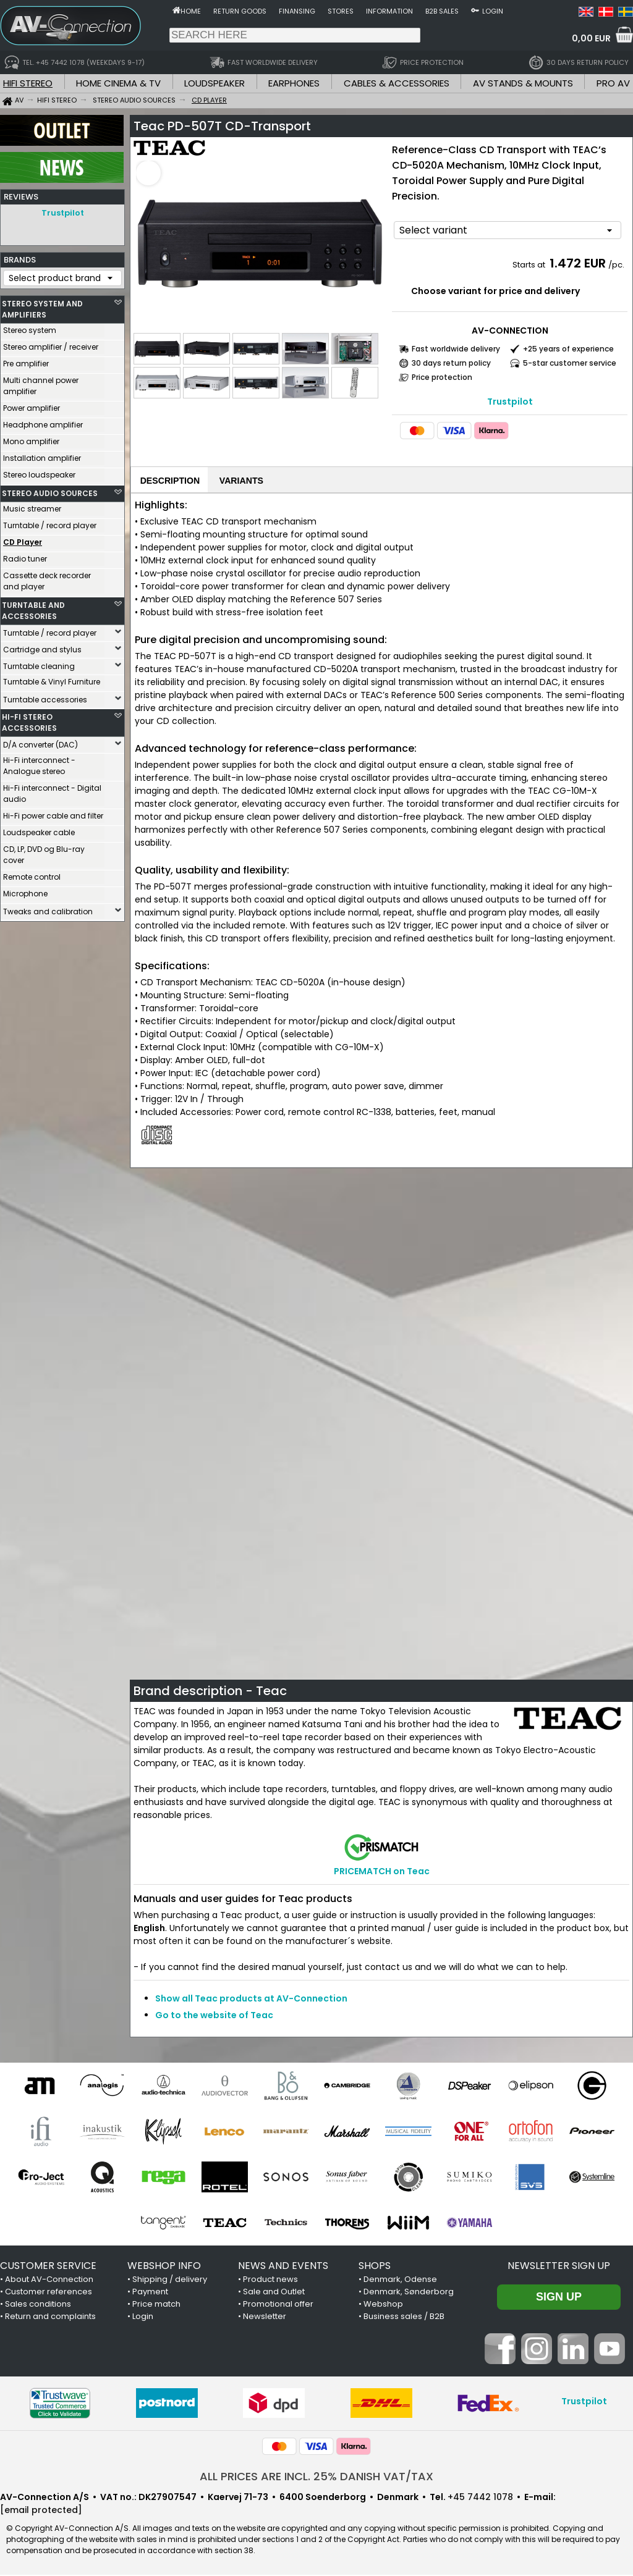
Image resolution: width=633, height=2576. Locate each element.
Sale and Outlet (274, 2293)
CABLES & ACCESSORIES (396, 83)
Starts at (529, 265)
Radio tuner (25, 555)
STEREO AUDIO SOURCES (50, 490)
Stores (341, 11)
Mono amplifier (31, 438)
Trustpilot (62, 213)
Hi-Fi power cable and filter (53, 812)
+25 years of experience (568, 348)
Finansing (297, 11)
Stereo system (29, 327)
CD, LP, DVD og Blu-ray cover (44, 851)
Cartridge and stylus (42, 646)
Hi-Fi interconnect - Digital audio (52, 790)
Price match (156, 2305)
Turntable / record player (49, 522)
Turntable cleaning (39, 663)
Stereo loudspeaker (39, 471)
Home (191, 11)
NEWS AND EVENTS (283, 2267)
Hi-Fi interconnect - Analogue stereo (39, 762)
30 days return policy (451, 363)
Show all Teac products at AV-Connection (251, 1999)
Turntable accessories (45, 696)
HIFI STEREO (28, 83)
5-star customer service (569, 363)
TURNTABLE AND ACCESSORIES (33, 607)
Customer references (48, 2293)
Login (492, 11)
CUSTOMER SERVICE (48, 2267)
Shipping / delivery (169, 2280)
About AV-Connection (49, 2280)
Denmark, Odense (400, 2280)
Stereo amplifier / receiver (50, 344)
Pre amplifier (26, 360)
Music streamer (32, 505)
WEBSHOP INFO (164, 2267)
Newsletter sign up (559, 2267)
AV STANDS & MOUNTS (523, 83)
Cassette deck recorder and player (47, 578)
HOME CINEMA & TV (118, 83)
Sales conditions (38, 2305)
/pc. (616, 265)
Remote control (32, 874)
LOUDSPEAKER (214, 83)
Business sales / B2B (403, 2317)
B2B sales (442, 11)
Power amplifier (31, 405)
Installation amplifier (42, 455)
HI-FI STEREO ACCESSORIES (29, 719)
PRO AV (613, 83)
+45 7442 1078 (480, 2498)
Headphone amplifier (43, 421)
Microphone (25, 890)
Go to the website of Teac (214, 2016)
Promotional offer (278, 2305)
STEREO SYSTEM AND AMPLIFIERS (42, 306)
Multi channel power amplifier (41, 383)
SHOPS (375, 2267)
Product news (270, 2280)
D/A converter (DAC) (40, 741)
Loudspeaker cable (39, 829)
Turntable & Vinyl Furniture (51, 678)
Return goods (239, 11)
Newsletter (264, 2317)
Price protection (442, 377)
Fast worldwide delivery (456, 348)
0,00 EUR (591, 38)
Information (389, 11)
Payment (150, 2293)
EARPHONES (294, 83)
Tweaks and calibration (48, 908)
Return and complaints (50, 2317)
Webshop (383, 2305)
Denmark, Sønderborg (408, 2293)
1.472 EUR (578, 263)
